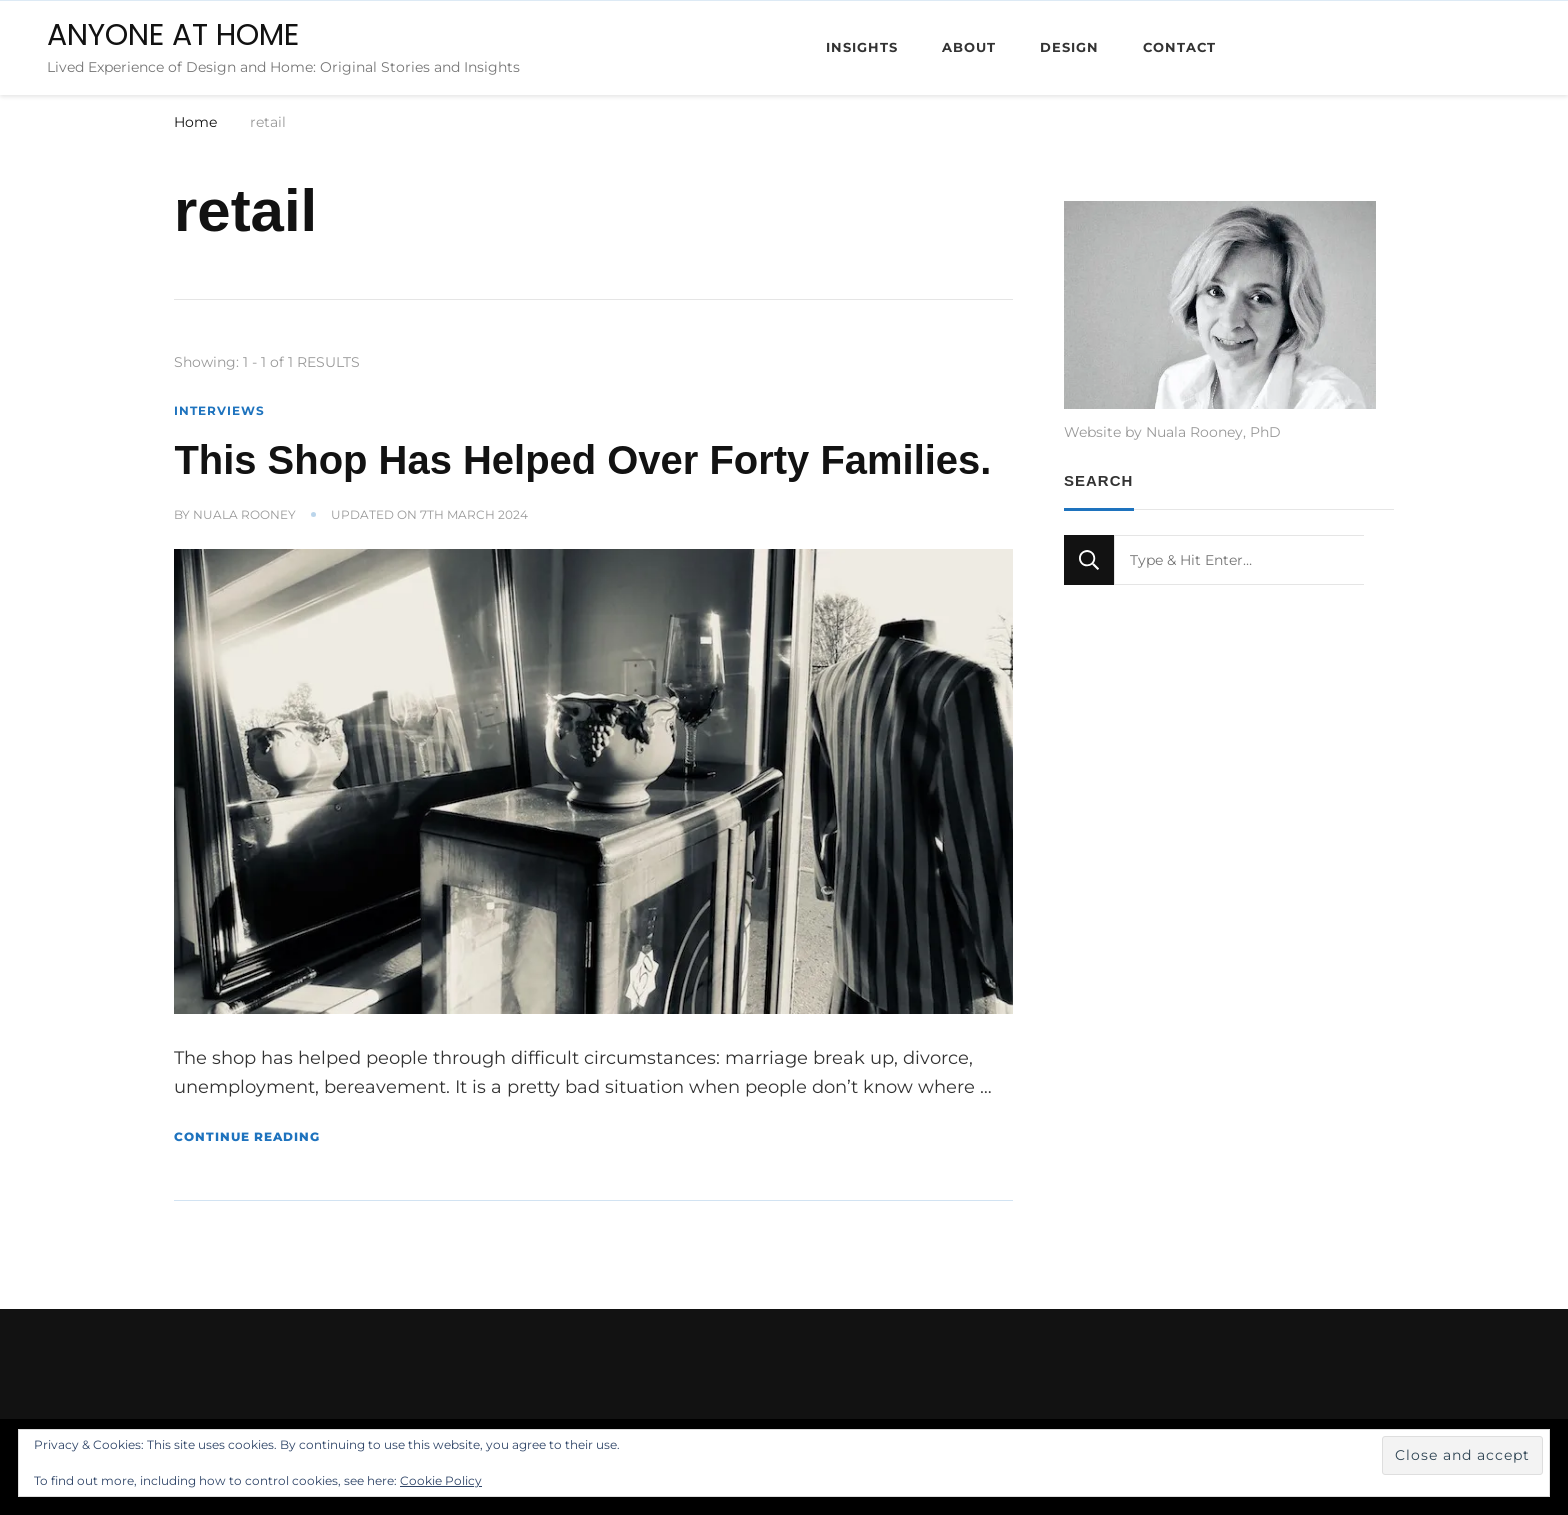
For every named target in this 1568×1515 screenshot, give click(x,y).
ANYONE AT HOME (173, 35)
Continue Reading (247, 1136)
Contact (1179, 47)
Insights (862, 47)
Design (1069, 47)
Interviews (219, 410)
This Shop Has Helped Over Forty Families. (582, 460)
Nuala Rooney (244, 514)
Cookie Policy (441, 1480)
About (969, 47)
